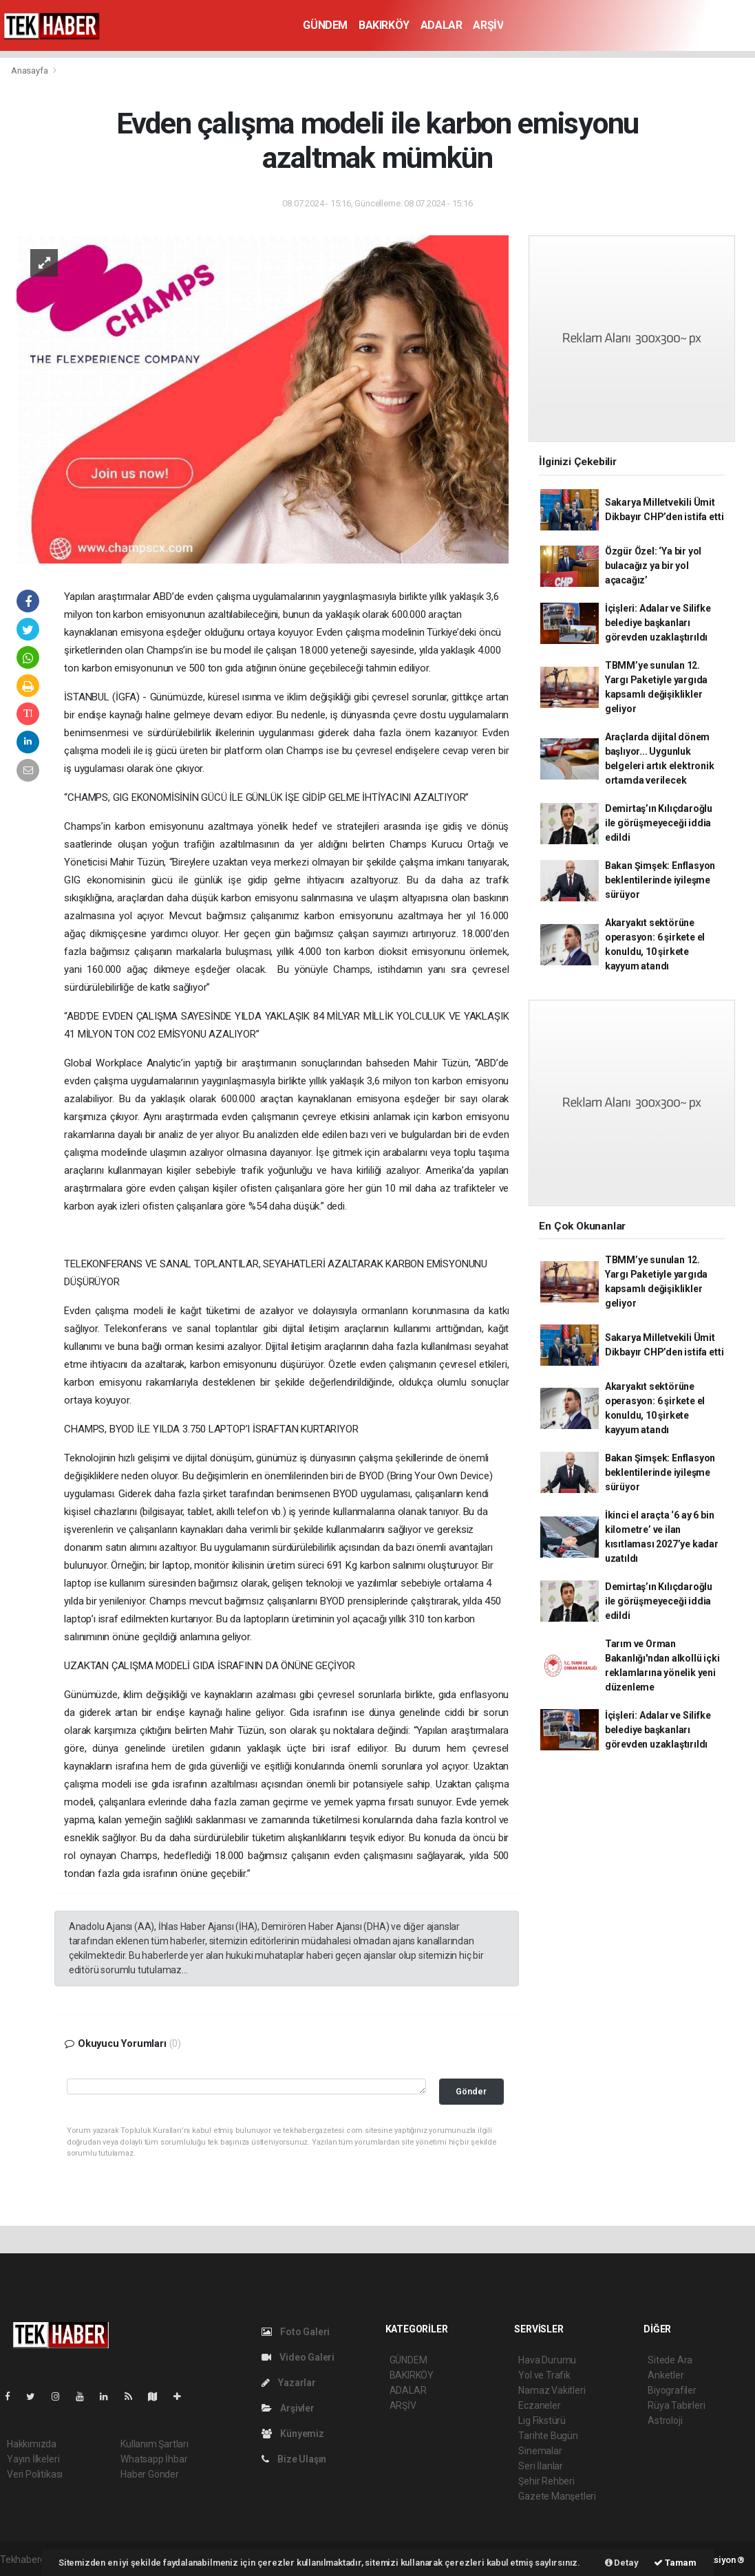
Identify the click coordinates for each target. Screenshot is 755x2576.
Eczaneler (539, 2405)
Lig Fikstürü (542, 2420)
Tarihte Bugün (548, 2435)
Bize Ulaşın (294, 2459)
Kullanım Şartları (154, 2443)
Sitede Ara (670, 2359)
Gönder (471, 2091)
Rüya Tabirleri (676, 2405)
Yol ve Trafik (544, 2375)
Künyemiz (293, 2433)
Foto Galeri (296, 2331)
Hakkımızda (31, 2443)
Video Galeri (298, 2357)
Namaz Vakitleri (551, 2390)
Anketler (665, 2375)
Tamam (675, 2562)
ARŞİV (488, 25)
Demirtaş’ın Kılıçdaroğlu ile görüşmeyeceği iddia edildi (658, 823)
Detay (622, 2562)
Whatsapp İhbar (153, 2459)
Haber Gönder (149, 2474)
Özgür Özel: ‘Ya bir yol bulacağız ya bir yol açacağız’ (653, 566)
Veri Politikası (35, 2474)
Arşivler (288, 2408)
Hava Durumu (547, 2359)
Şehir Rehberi (546, 2481)
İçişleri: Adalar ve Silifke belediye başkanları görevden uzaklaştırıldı (658, 623)
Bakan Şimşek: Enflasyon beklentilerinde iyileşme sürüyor (660, 880)
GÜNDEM (325, 25)
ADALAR (441, 25)
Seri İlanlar (540, 2465)
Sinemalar (540, 2450)
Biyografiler (672, 2390)
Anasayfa (30, 70)
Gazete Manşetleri (557, 2496)
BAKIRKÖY (384, 25)
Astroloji (665, 2420)
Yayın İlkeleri (33, 2459)
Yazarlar (289, 2382)
